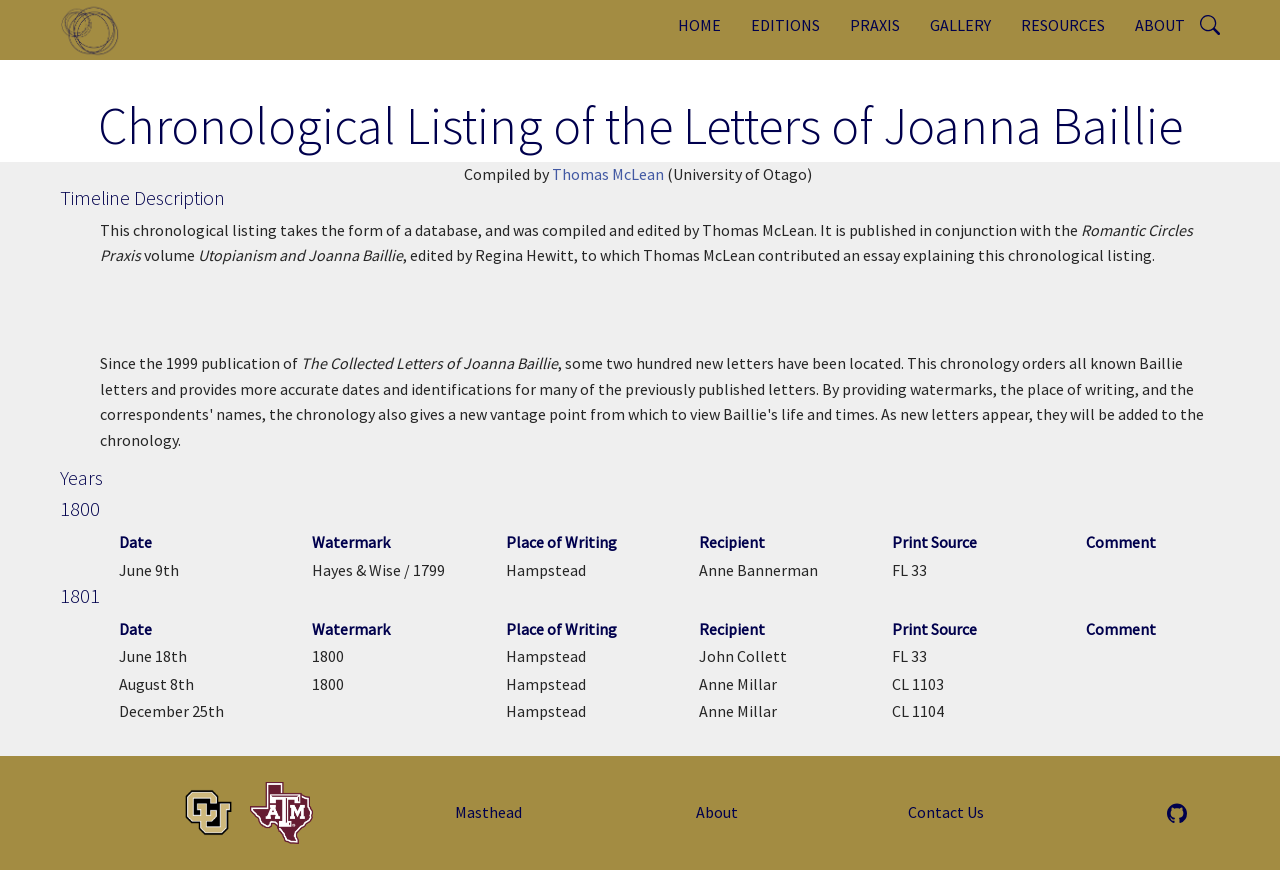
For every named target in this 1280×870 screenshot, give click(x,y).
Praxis (875, 25)
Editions (785, 25)
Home (699, 25)
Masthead (488, 812)
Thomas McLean (608, 174)
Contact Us (946, 812)
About (1160, 25)
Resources (1063, 25)
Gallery (960, 25)
